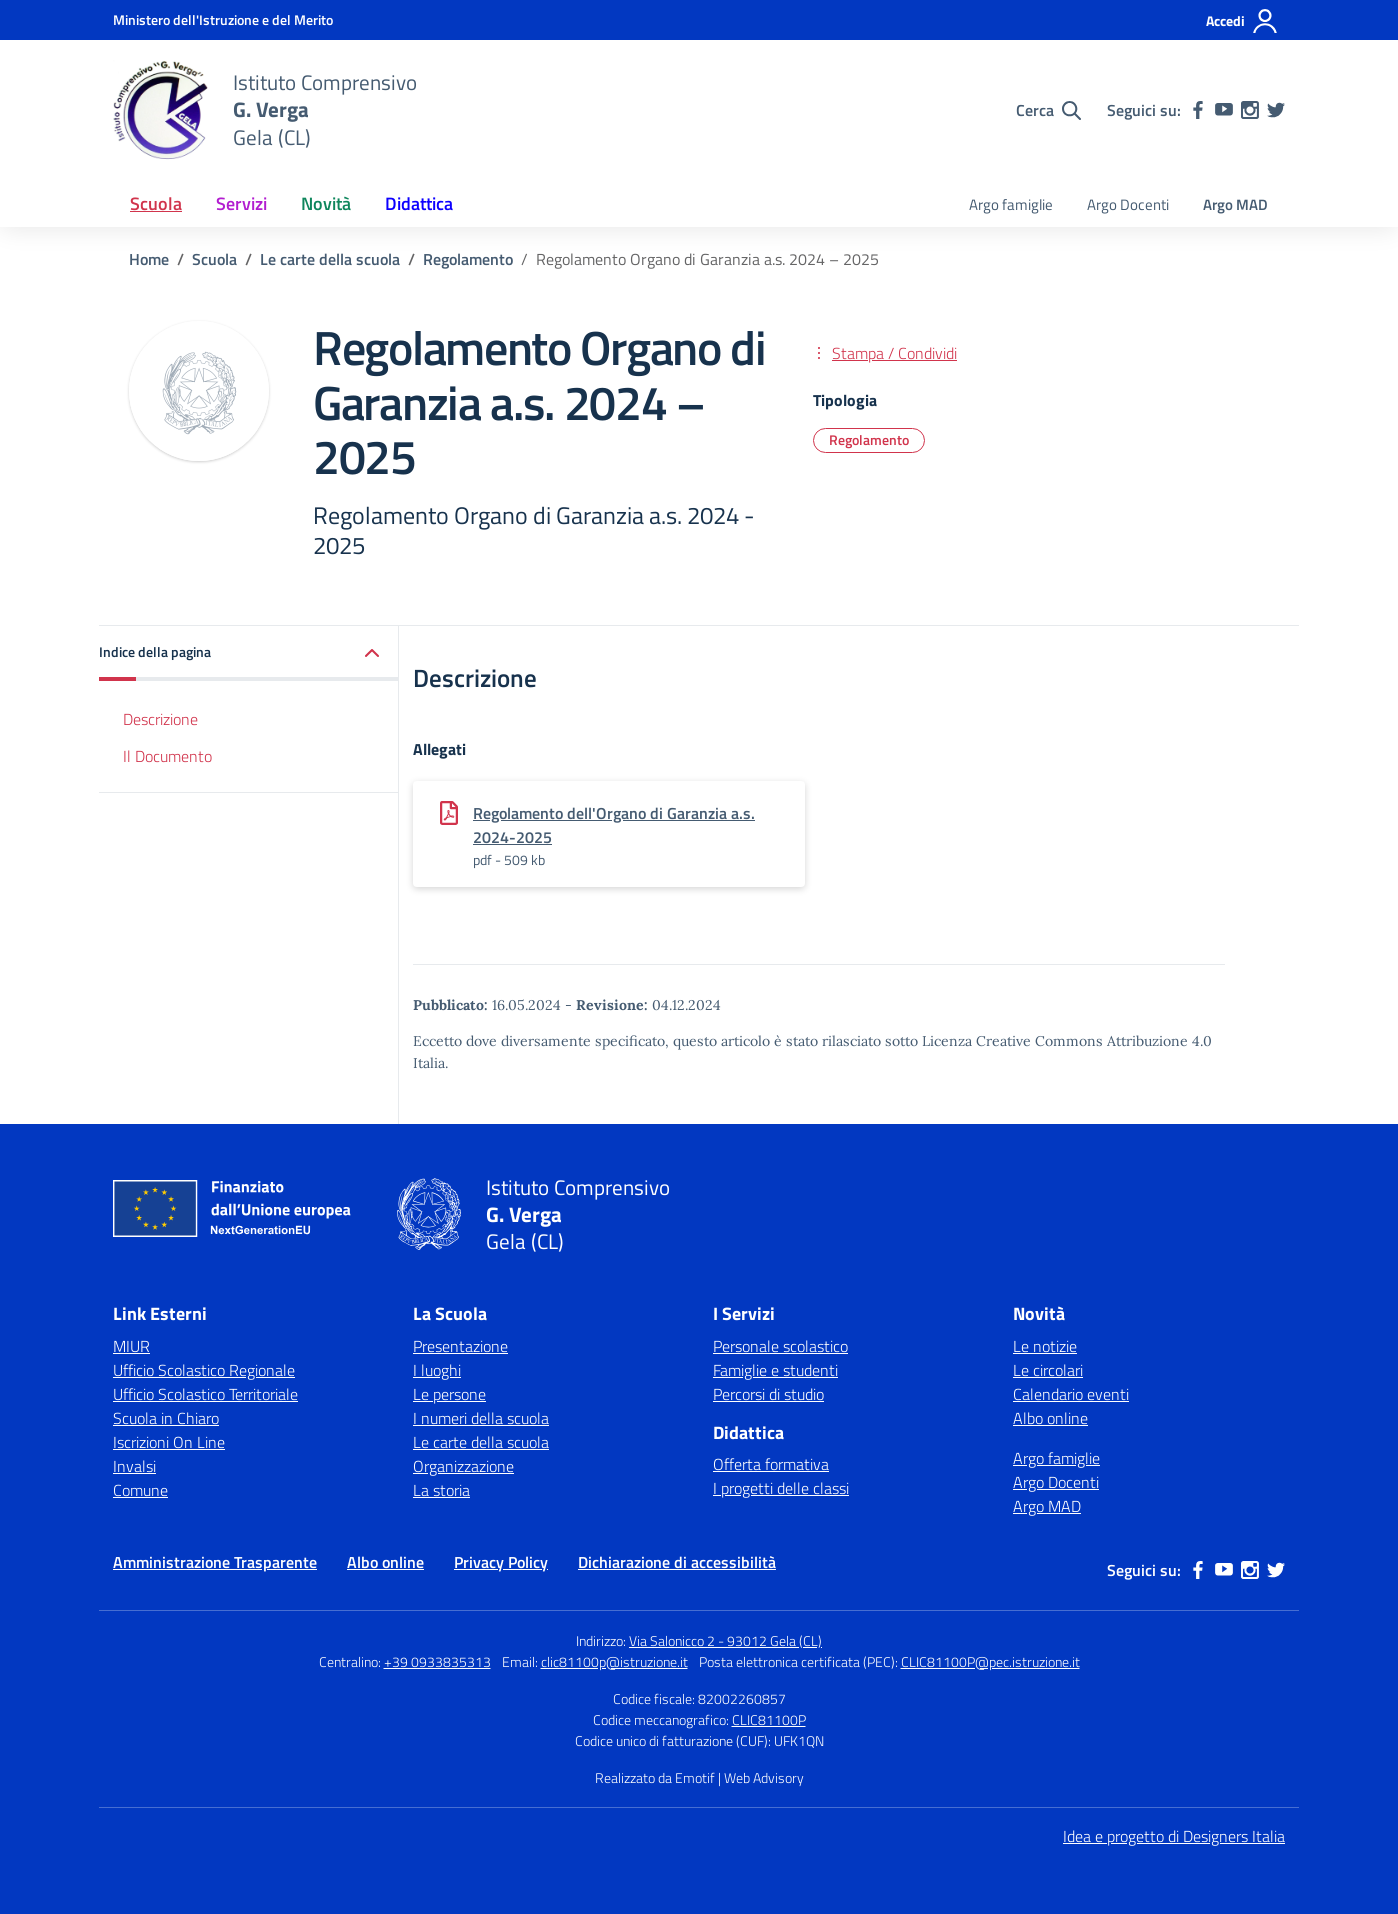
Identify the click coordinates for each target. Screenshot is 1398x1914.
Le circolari (1048, 1370)
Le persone (449, 1394)
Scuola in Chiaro (166, 1418)
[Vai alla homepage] (160, 110)
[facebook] (1198, 110)
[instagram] (1250, 110)
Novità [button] (326, 203)
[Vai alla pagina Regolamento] (468, 259)
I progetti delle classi (781, 1488)
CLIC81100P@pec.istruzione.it (990, 1661)
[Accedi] (1242, 21)
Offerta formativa (771, 1464)
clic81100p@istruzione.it (614, 1661)
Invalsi (134, 1466)
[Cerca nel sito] (1048, 110)
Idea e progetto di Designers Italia (1174, 1836)
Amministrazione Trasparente (215, 1562)
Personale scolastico (780, 1346)
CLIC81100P (769, 1719)
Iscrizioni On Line (169, 1442)
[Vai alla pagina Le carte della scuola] (330, 259)
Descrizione (160, 719)
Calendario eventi (1071, 1394)
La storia (441, 1490)
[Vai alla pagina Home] (149, 259)
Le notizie (1045, 1346)
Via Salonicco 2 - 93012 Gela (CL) (725, 1640)
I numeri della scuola (481, 1418)
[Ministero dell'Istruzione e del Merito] (223, 19)
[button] (249, 653)
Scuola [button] (156, 203)
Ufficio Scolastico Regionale (204, 1370)
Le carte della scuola (481, 1442)
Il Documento (167, 756)
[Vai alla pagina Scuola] (214, 259)
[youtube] (1224, 110)
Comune (140, 1490)
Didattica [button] (419, 203)
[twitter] (1276, 110)
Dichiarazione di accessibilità (677, 1562)
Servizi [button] (241, 203)
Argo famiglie (1011, 204)
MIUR (131, 1346)
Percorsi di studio (768, 1394)
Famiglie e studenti (775, 1370)
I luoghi (437, 1370)
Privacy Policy (501, 1562)
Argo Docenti (1128, 204)
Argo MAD (1235, 204)
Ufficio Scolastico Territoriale (205, 1394)
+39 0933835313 (437, 1661)
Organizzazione (463, 1466)
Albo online (1050, 1418)
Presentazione (460, 1346)
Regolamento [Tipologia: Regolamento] (869, 439)
